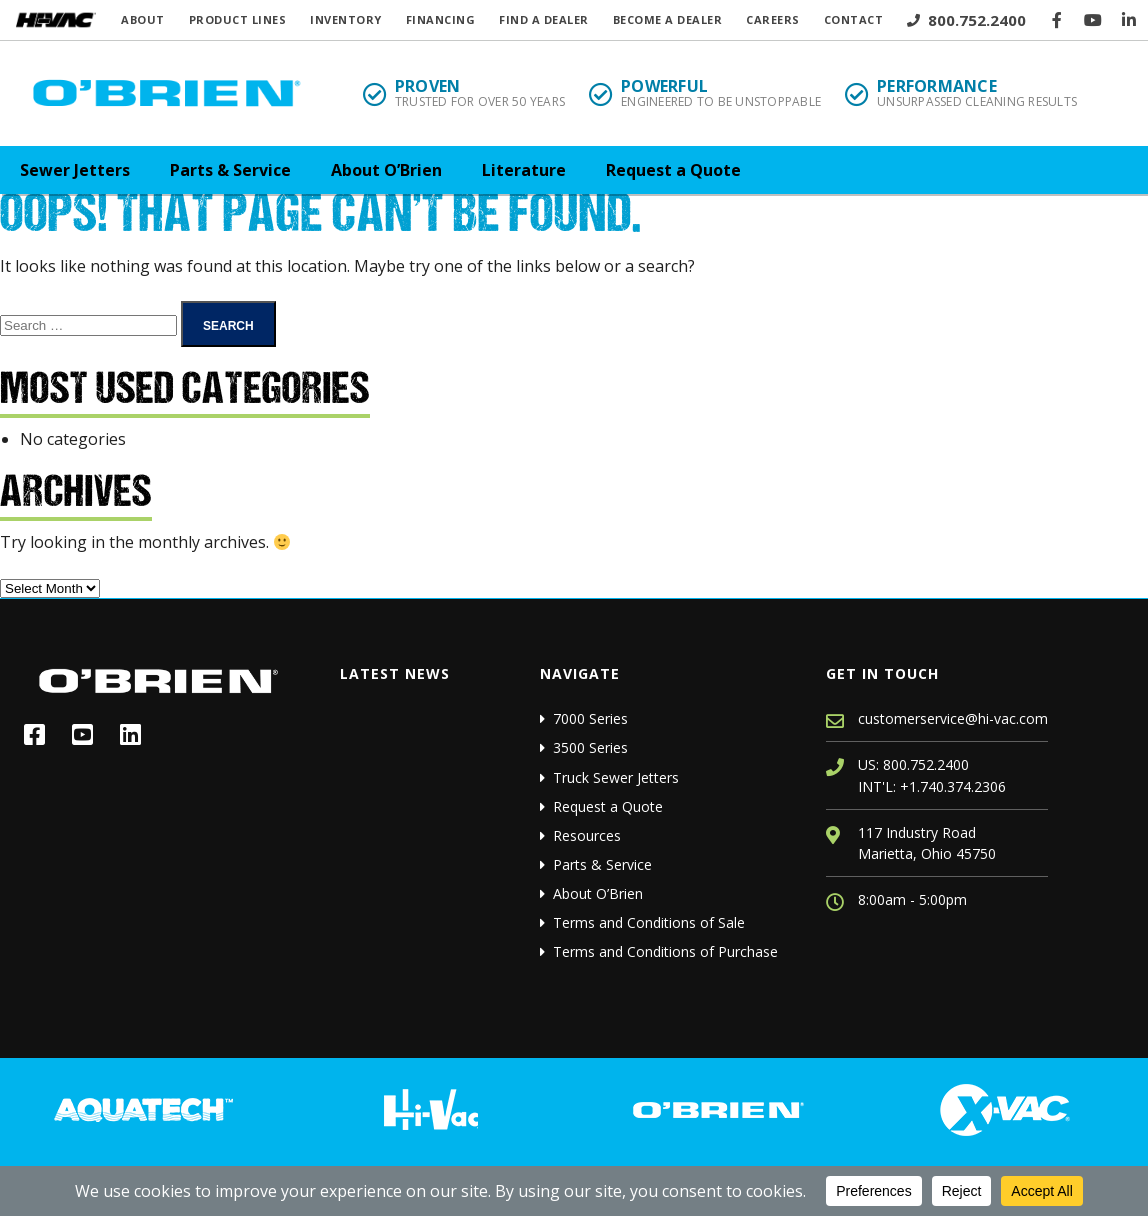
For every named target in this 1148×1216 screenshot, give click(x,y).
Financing (441, 19)
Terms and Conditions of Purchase (665, 951)
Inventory (346, 19)
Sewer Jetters (75, 170)
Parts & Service (230, 170)
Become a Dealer (668, 19)
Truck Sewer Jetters (616, 777)
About (143, 19)
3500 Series (590, 747)
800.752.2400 (966, 20)
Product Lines (238, 19)
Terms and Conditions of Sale (649, 922)
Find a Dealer (544, 19)
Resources (587, 835)
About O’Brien (386, 170)
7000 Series (590, 718)
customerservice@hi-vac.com (953, 718)
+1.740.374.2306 (953, 786)
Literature (524, 170)
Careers (773, 19)
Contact (854, 19)
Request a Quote (673, 170)
